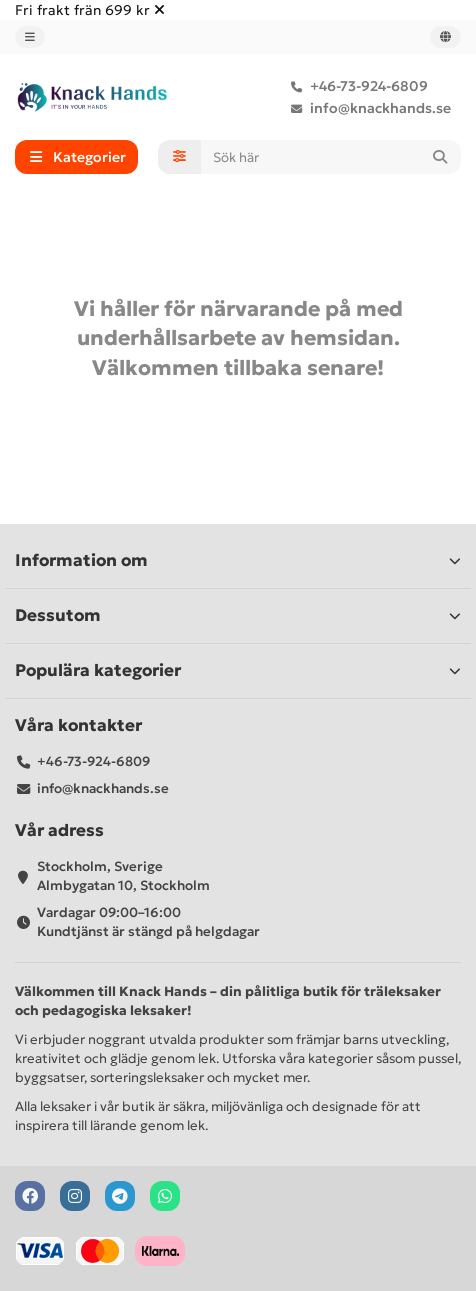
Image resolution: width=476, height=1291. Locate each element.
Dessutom (238, 615)
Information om (238, 560)
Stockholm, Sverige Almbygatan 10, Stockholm (123, 876)
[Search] (331, 157)
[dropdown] (30, 37)
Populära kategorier (238, 670)
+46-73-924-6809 (355, 86)
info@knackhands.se (366, 108)
